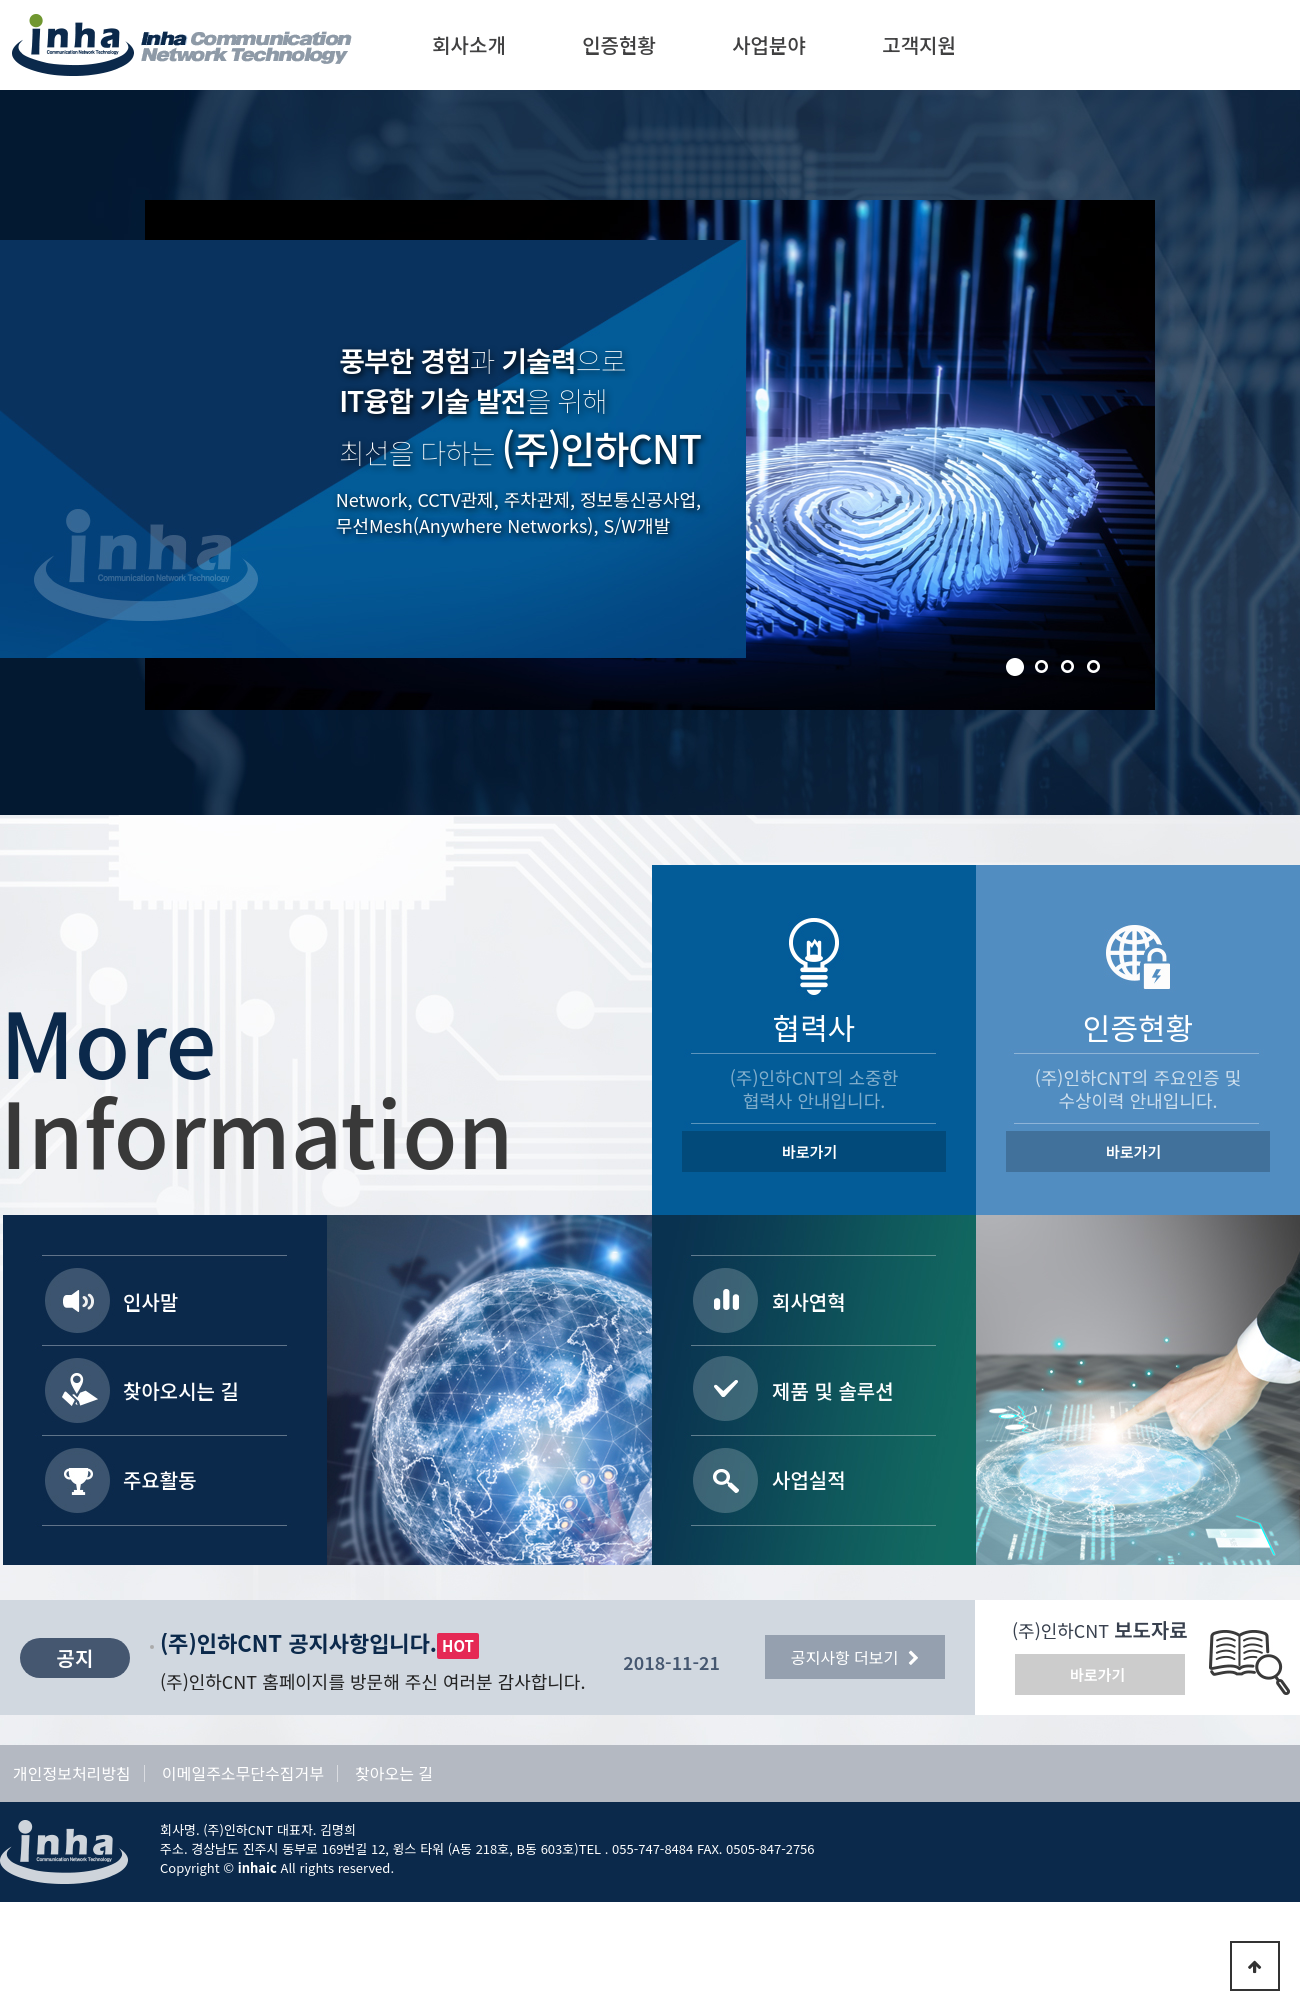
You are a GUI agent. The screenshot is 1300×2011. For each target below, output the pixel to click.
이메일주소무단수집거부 (243, 1773)
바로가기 (809, 1151)
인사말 (150, 1301)
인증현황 (619, 44)
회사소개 (469, 44)
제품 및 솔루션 (833, 1390)
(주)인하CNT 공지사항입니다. (298, 1642)
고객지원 (919, 44)
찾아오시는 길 (181, 1390)
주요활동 (160, 1479)
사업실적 (809, 1479)
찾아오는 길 (394, 1773)
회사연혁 (809, 1301)
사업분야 (769, 44)
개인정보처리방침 (72, 1773)
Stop (150, 205)
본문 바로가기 (0, 0)
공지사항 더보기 (855, 1657)
